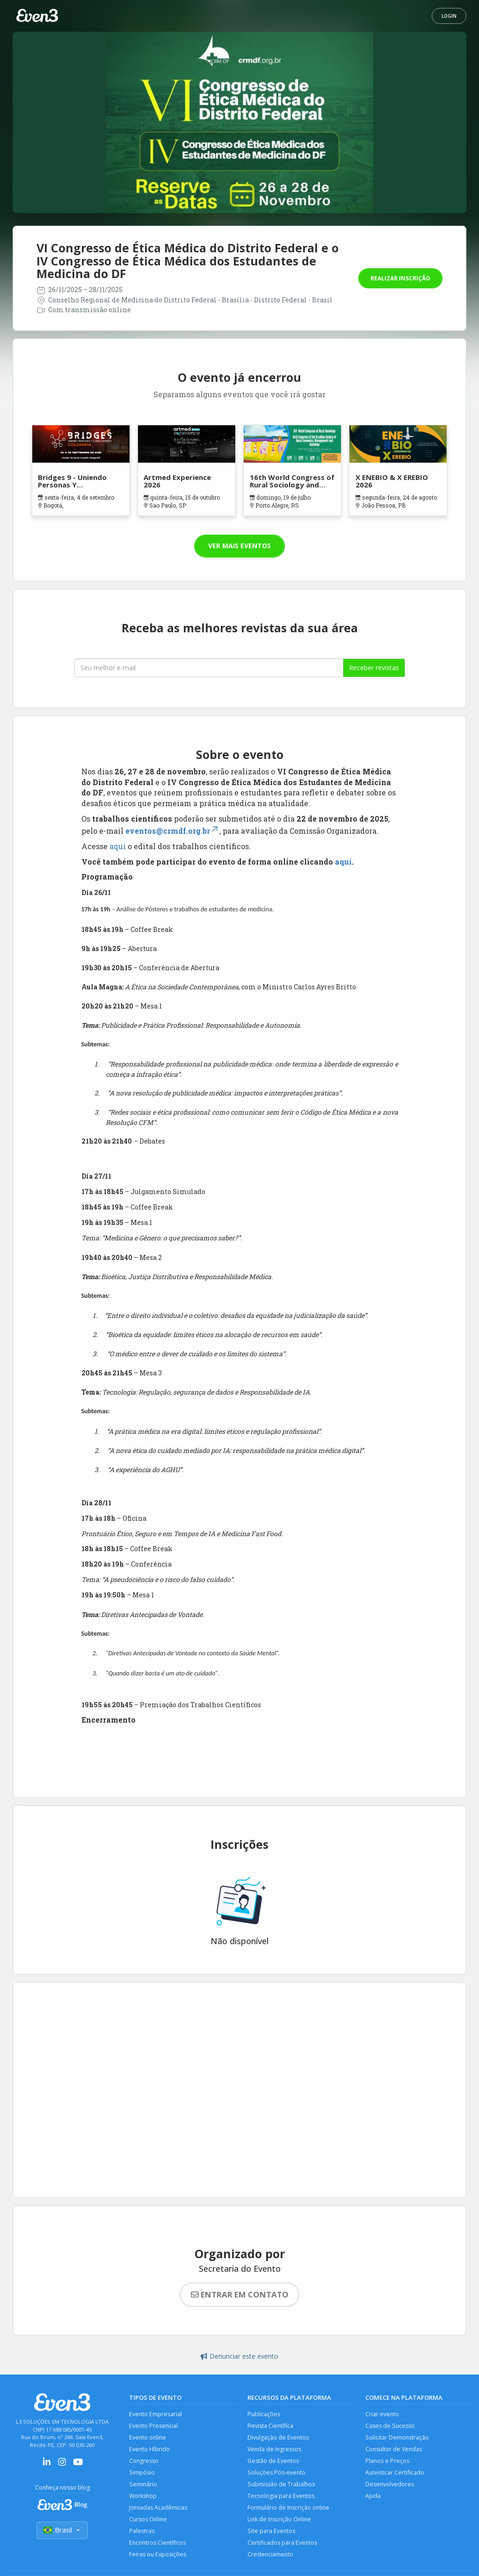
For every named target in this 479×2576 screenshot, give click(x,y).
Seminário (143, 2486)
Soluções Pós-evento (276, 2473)
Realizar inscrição (400, 278)
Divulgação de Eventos (278, 2438)
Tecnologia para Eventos (281, 2497)
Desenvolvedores (389, 2486)
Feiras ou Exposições (158, 2557)
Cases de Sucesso (390, 2426)
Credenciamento (270, 2557)
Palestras (141, 2533)
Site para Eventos (271, 2533)
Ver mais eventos (239, 545)
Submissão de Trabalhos (281, 2486)
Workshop (143, 2497)
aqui (118, 846)
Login (449, 16)
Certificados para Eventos (282, 2545)
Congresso (144, 2462)
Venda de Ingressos (274, 2450)
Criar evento (382, 2414)
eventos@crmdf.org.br (172, 831)
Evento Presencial (154, 2426)
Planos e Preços (387, 2462)
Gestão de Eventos (273, 2462)
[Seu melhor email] (208, 667)
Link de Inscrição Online (280, 2521)
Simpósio (142, 2473)
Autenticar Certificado (395, 2473)
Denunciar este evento (239, 2356)
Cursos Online (148, 2521)
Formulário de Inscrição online (289, 2509)
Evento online (148, 2438)
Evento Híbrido (149, 2450)
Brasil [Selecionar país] (62, 2530)
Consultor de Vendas (394, 2450)
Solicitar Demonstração (397, 2438)
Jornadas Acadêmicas (158, 2509)
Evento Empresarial (155, 2414)
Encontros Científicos (158, 2545)
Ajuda (373, 2497)
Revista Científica (270, 2426)
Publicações (264, 2414)
